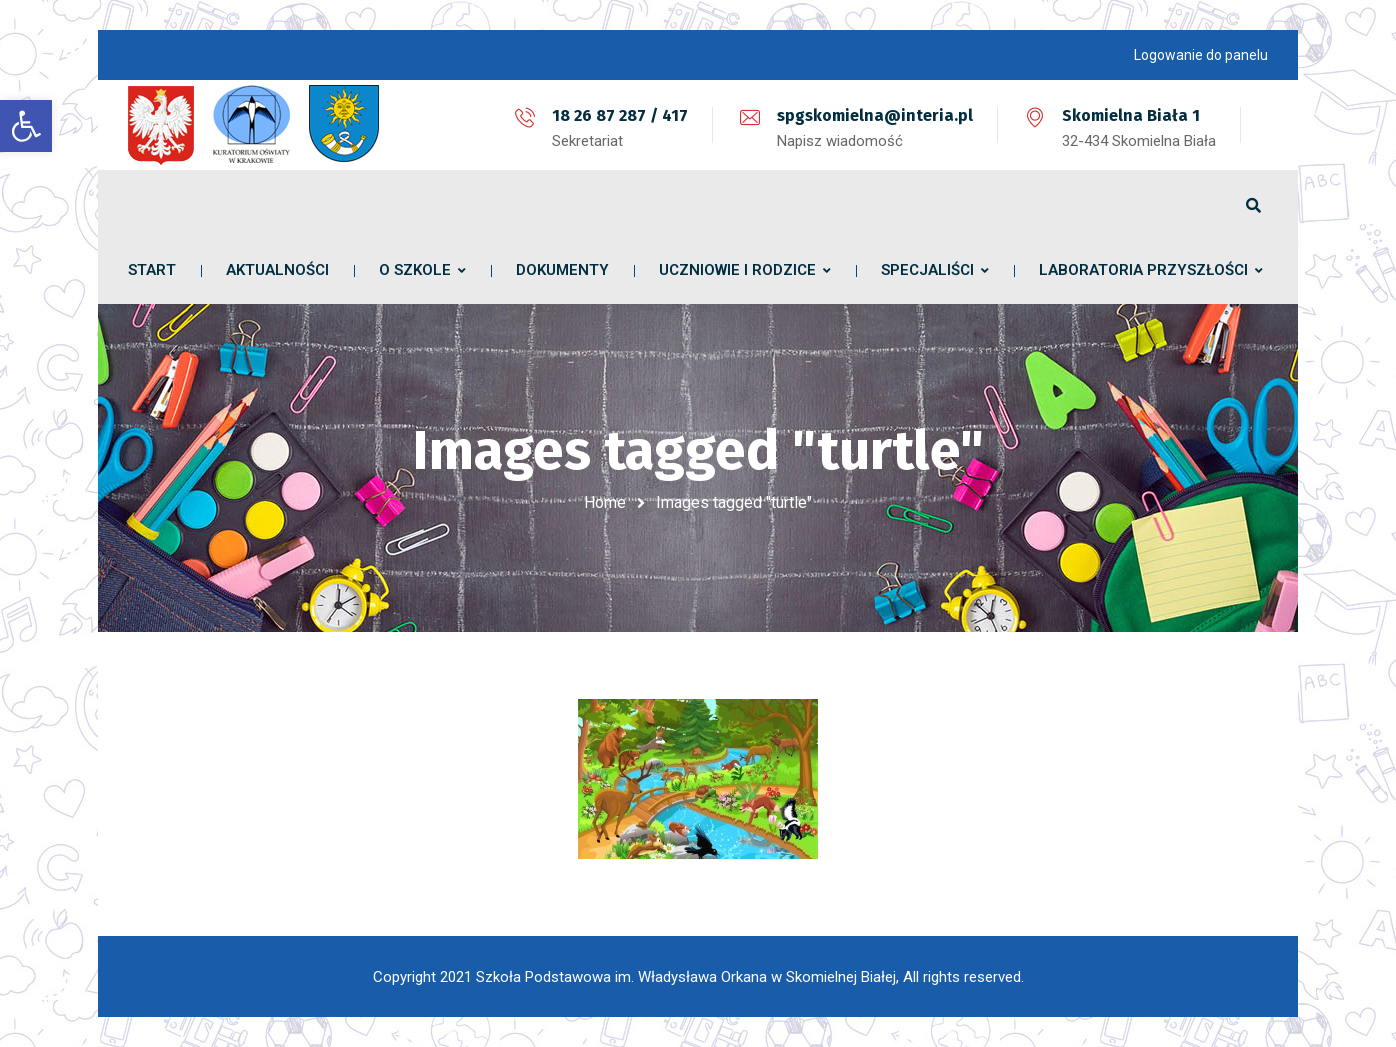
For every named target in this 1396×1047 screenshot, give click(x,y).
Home (605, 502)
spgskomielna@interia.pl (875, 115)
